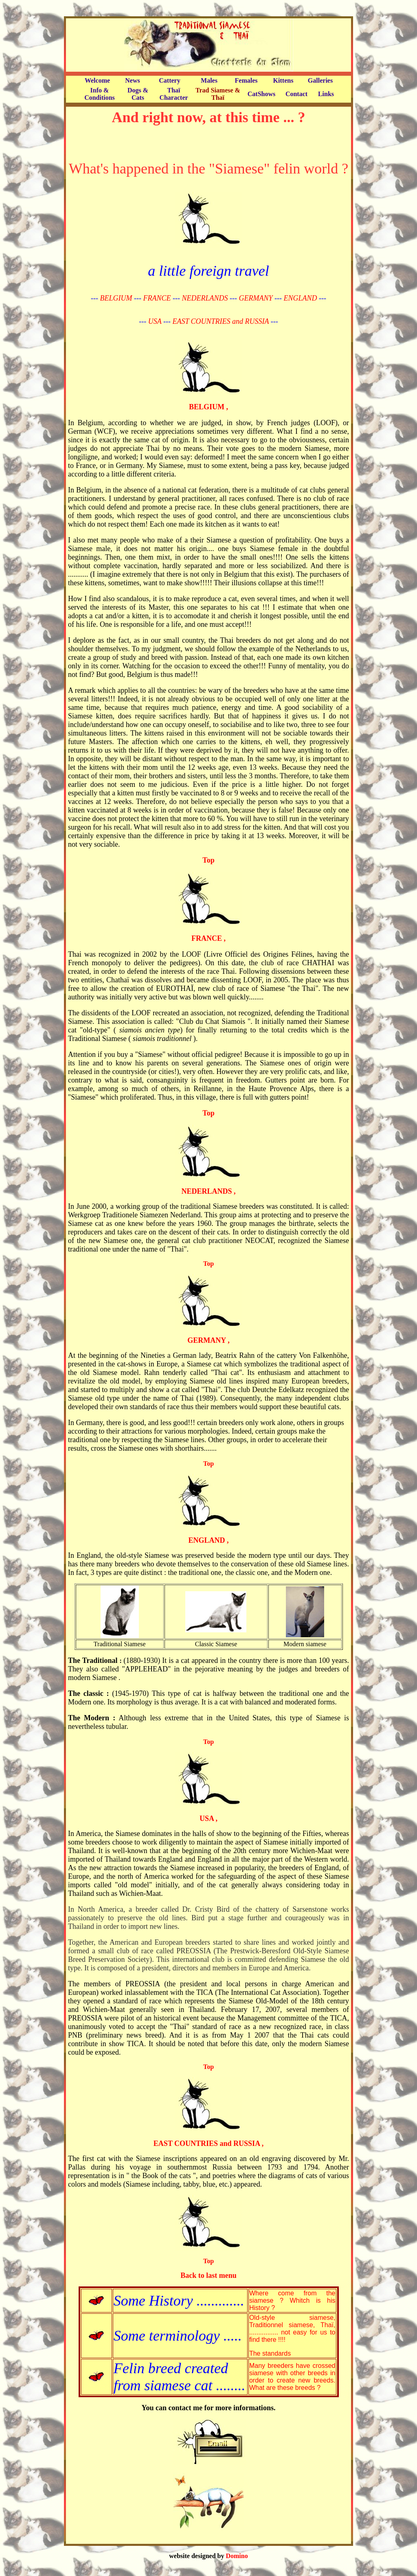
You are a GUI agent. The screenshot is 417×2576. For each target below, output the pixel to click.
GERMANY (255, 298)
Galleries (320, 80)
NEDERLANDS (205, 298)
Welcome (97, 80)
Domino (237, 2555)
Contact (296, 93)
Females (246, 80)
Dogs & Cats (137, 94)
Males (209, 80)
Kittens (283, 80)
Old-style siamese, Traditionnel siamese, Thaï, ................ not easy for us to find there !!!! (292, 2328)
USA (155, 321)
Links (326, 93)
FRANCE (157, 298)
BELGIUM (116, 298)
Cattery (169, 80)
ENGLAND (300, 298)
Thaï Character (173, 94)
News (132, 80)
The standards (270, 2353)
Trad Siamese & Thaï (217, 94)
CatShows (261, 93)
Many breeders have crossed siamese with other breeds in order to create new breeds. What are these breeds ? (292, 2376)
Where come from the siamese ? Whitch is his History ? (292, 2300)
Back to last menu (208, 2275)
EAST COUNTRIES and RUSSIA (220, 321)
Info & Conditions (99, 94)
